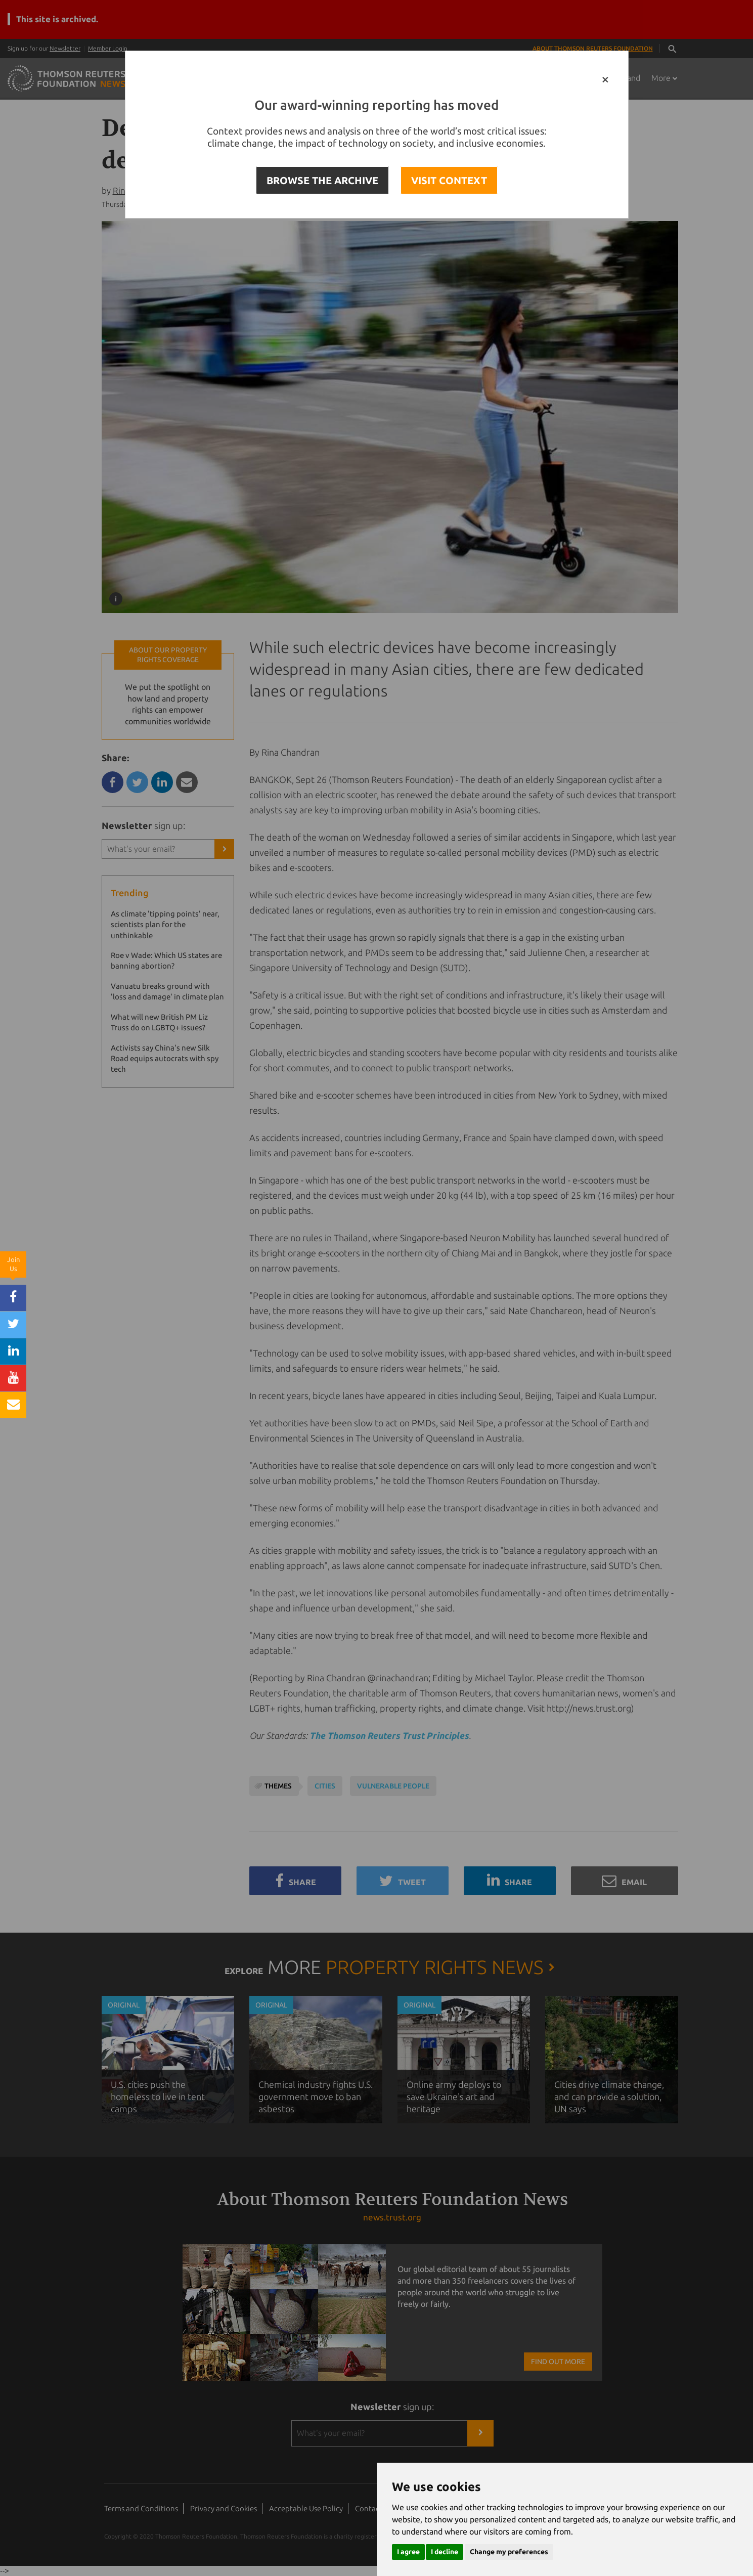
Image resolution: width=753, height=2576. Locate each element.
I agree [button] (408, 2552)
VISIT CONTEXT (449, 180)
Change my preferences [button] (509, 2552)
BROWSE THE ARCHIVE (322, 180)
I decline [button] (444, 2552)
